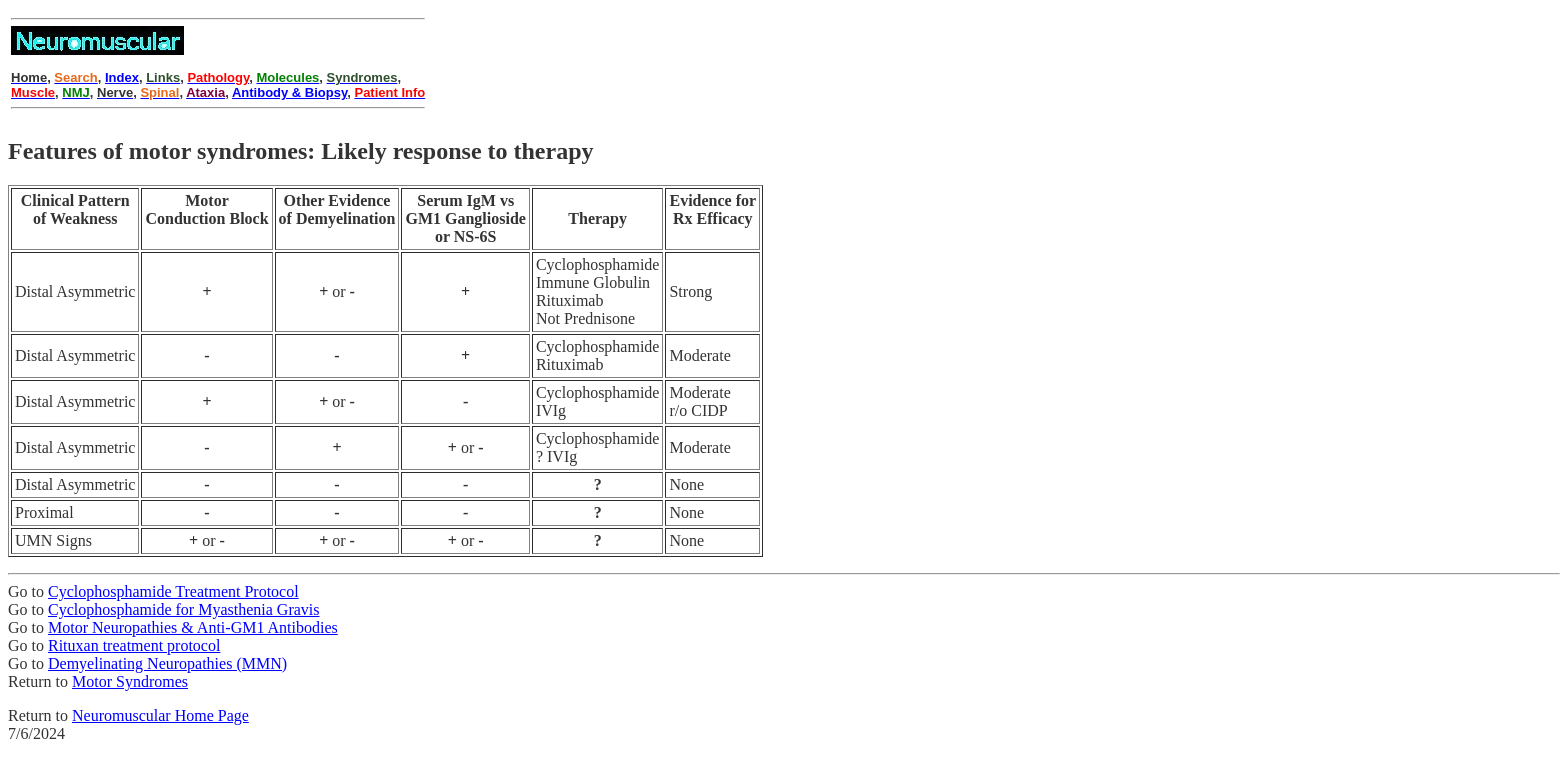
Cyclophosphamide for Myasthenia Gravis (184, 609)
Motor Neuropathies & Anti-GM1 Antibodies (193, 627)
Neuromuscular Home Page (160, 715)
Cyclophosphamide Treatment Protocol (173, 591)
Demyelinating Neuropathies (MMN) (167, 663)
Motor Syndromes (130, 681)
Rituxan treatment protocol (134, 645)
